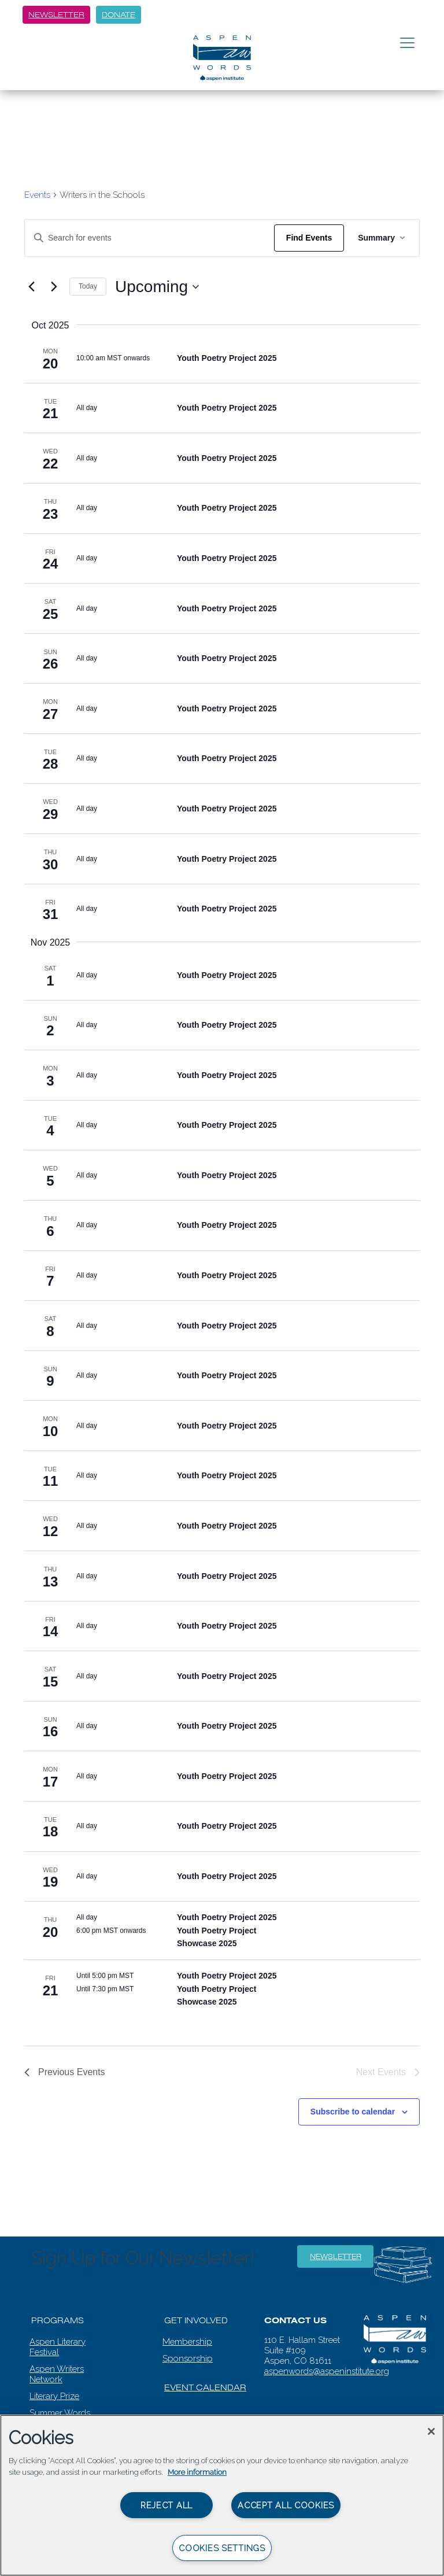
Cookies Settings (222, 2548)
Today (88, 286)
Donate (118, 15)
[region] (222, 2495)
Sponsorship (187, 2358)
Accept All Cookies (286, 2505)
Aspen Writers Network (56, 2374)
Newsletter (56, 15)
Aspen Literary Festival (57, 2347)
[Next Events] (54, 287)
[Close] (431, 2431)
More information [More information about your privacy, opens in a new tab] (197, 2472)
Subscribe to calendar (352, 2111)
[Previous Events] (31, 287)
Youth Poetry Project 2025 (226, 358)
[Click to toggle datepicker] (157, 286)
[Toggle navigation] (407, 43)
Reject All (166, 2505)
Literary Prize (54, 2396)
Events (37, 195)
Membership (187, 2342)
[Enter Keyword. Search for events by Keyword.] (149, 238)
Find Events (309, 237)
